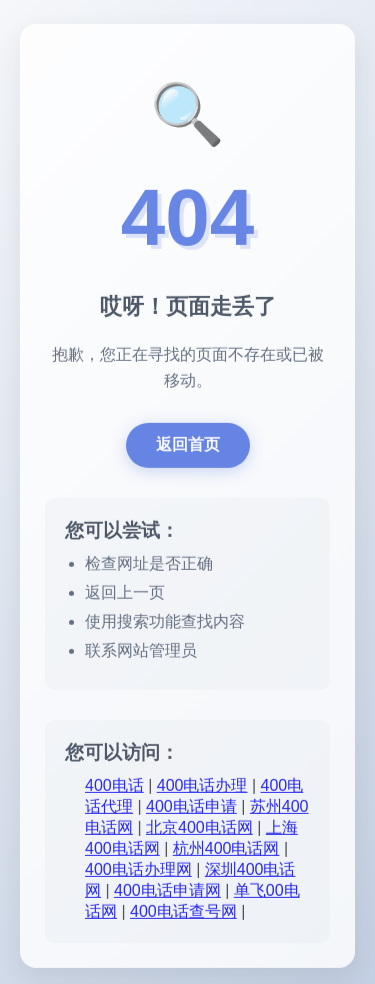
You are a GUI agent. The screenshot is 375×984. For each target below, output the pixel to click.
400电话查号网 (183, 914)
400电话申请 (191, 809)
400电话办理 (202, 788)
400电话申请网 (167, 893)
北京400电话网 (199, 830)
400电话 (114, 788)
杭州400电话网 (226, 851)
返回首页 (188, 447)
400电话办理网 (138, 872)
